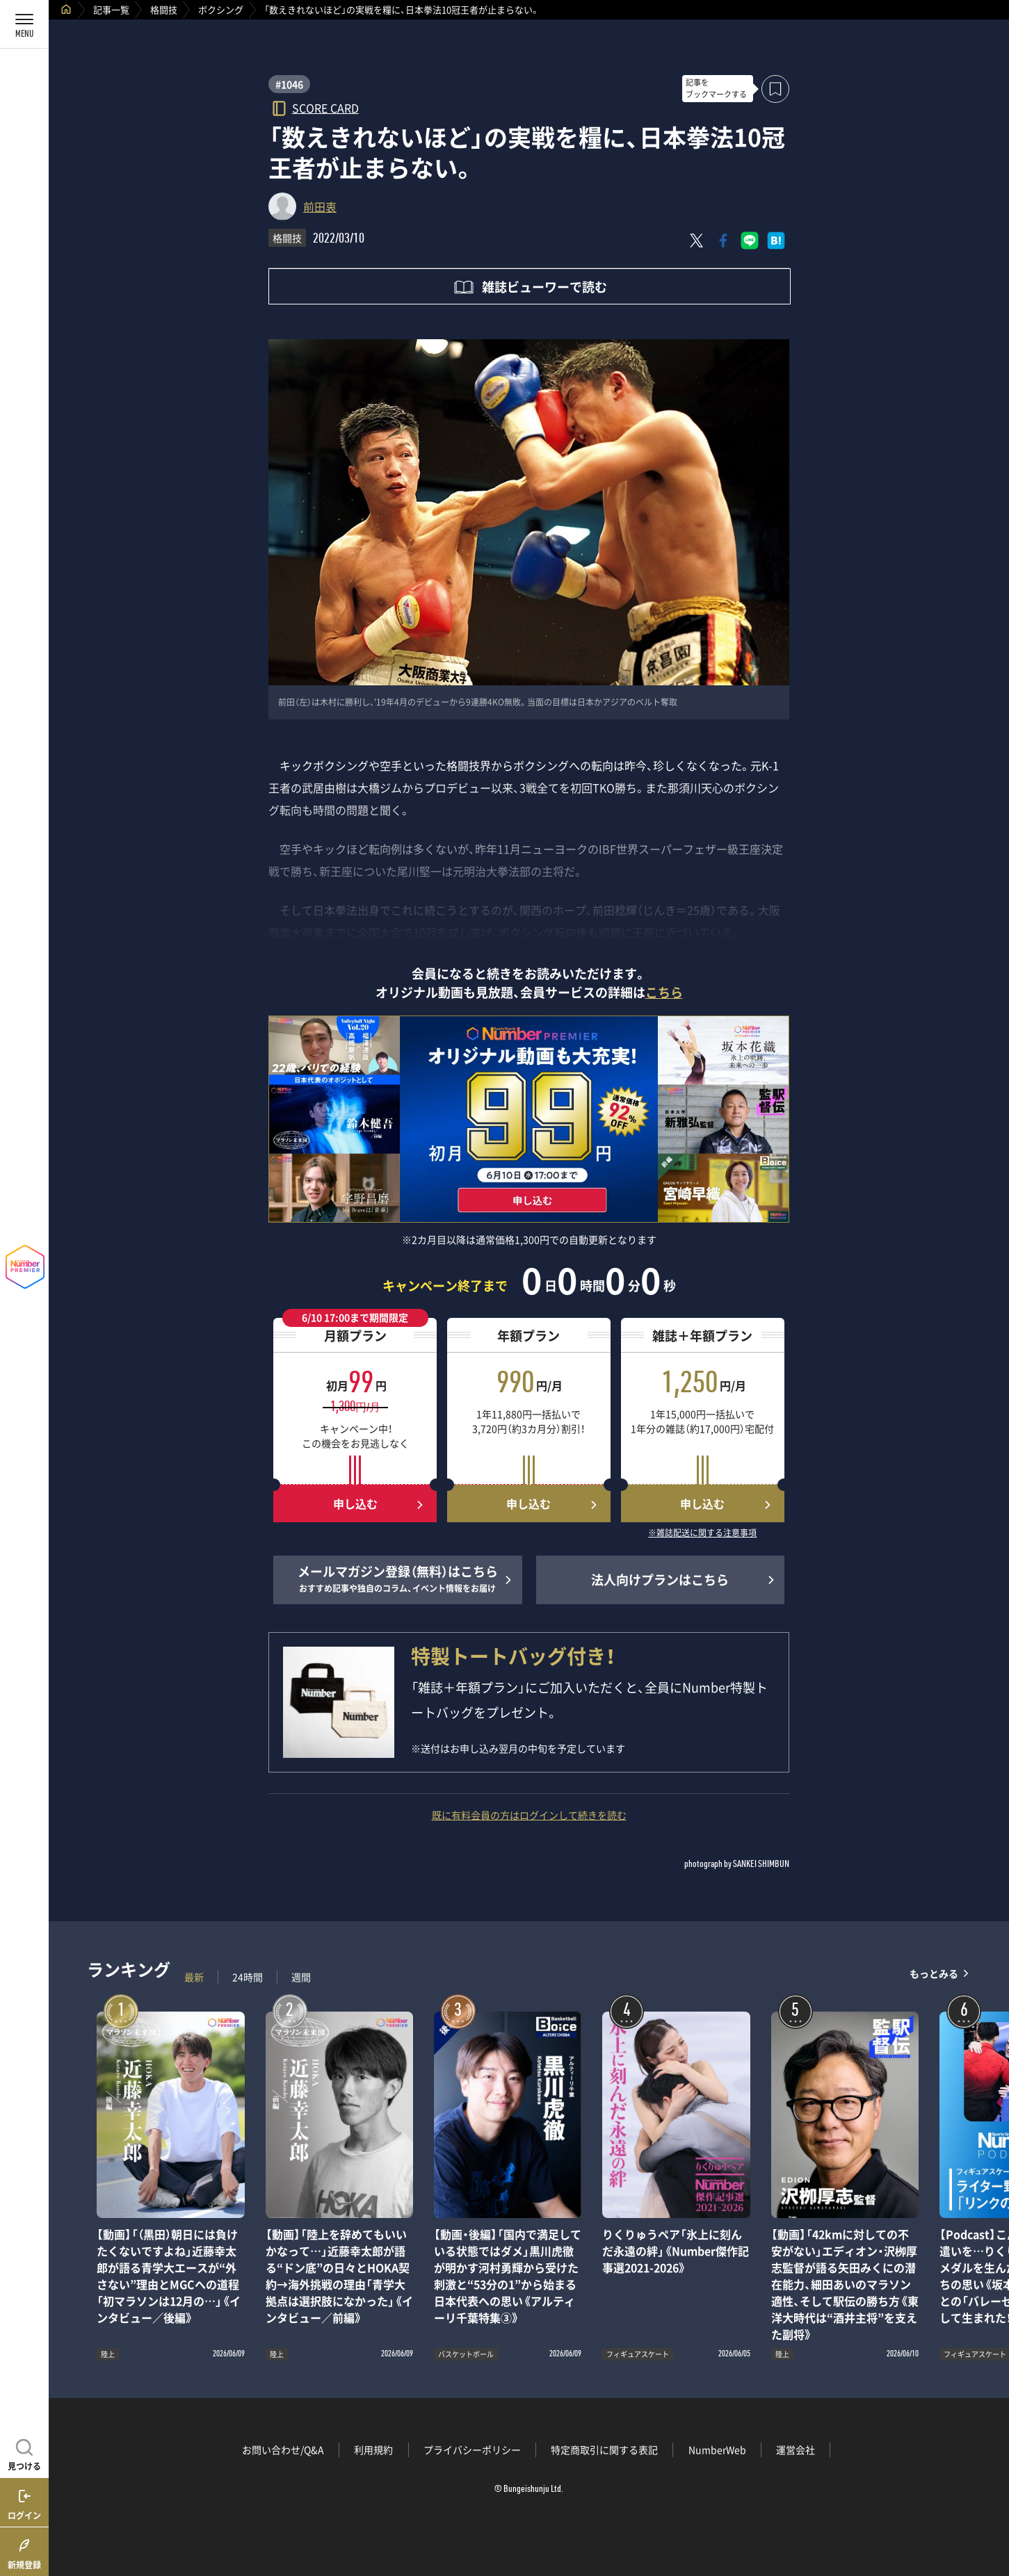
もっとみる (934, 1973)
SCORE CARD (325, 107)
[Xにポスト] (696, 240)
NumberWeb (717, 2449)
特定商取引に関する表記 (604, 2449)
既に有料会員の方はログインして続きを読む (529, 1815)
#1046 (289, 84)
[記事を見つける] (24, 2453)
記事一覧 (111, 9)
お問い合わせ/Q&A (283, 2449)
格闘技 (163, 9)
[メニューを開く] (24, 24)
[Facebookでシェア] (723, 240)
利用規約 (373, 2449)
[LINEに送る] (749, 240)
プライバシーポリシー (472, 2449)
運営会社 (795, 2449)
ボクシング (220, 9)
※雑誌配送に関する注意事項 (702, 1533)
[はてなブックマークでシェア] (776, 240)
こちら (664, 992)
